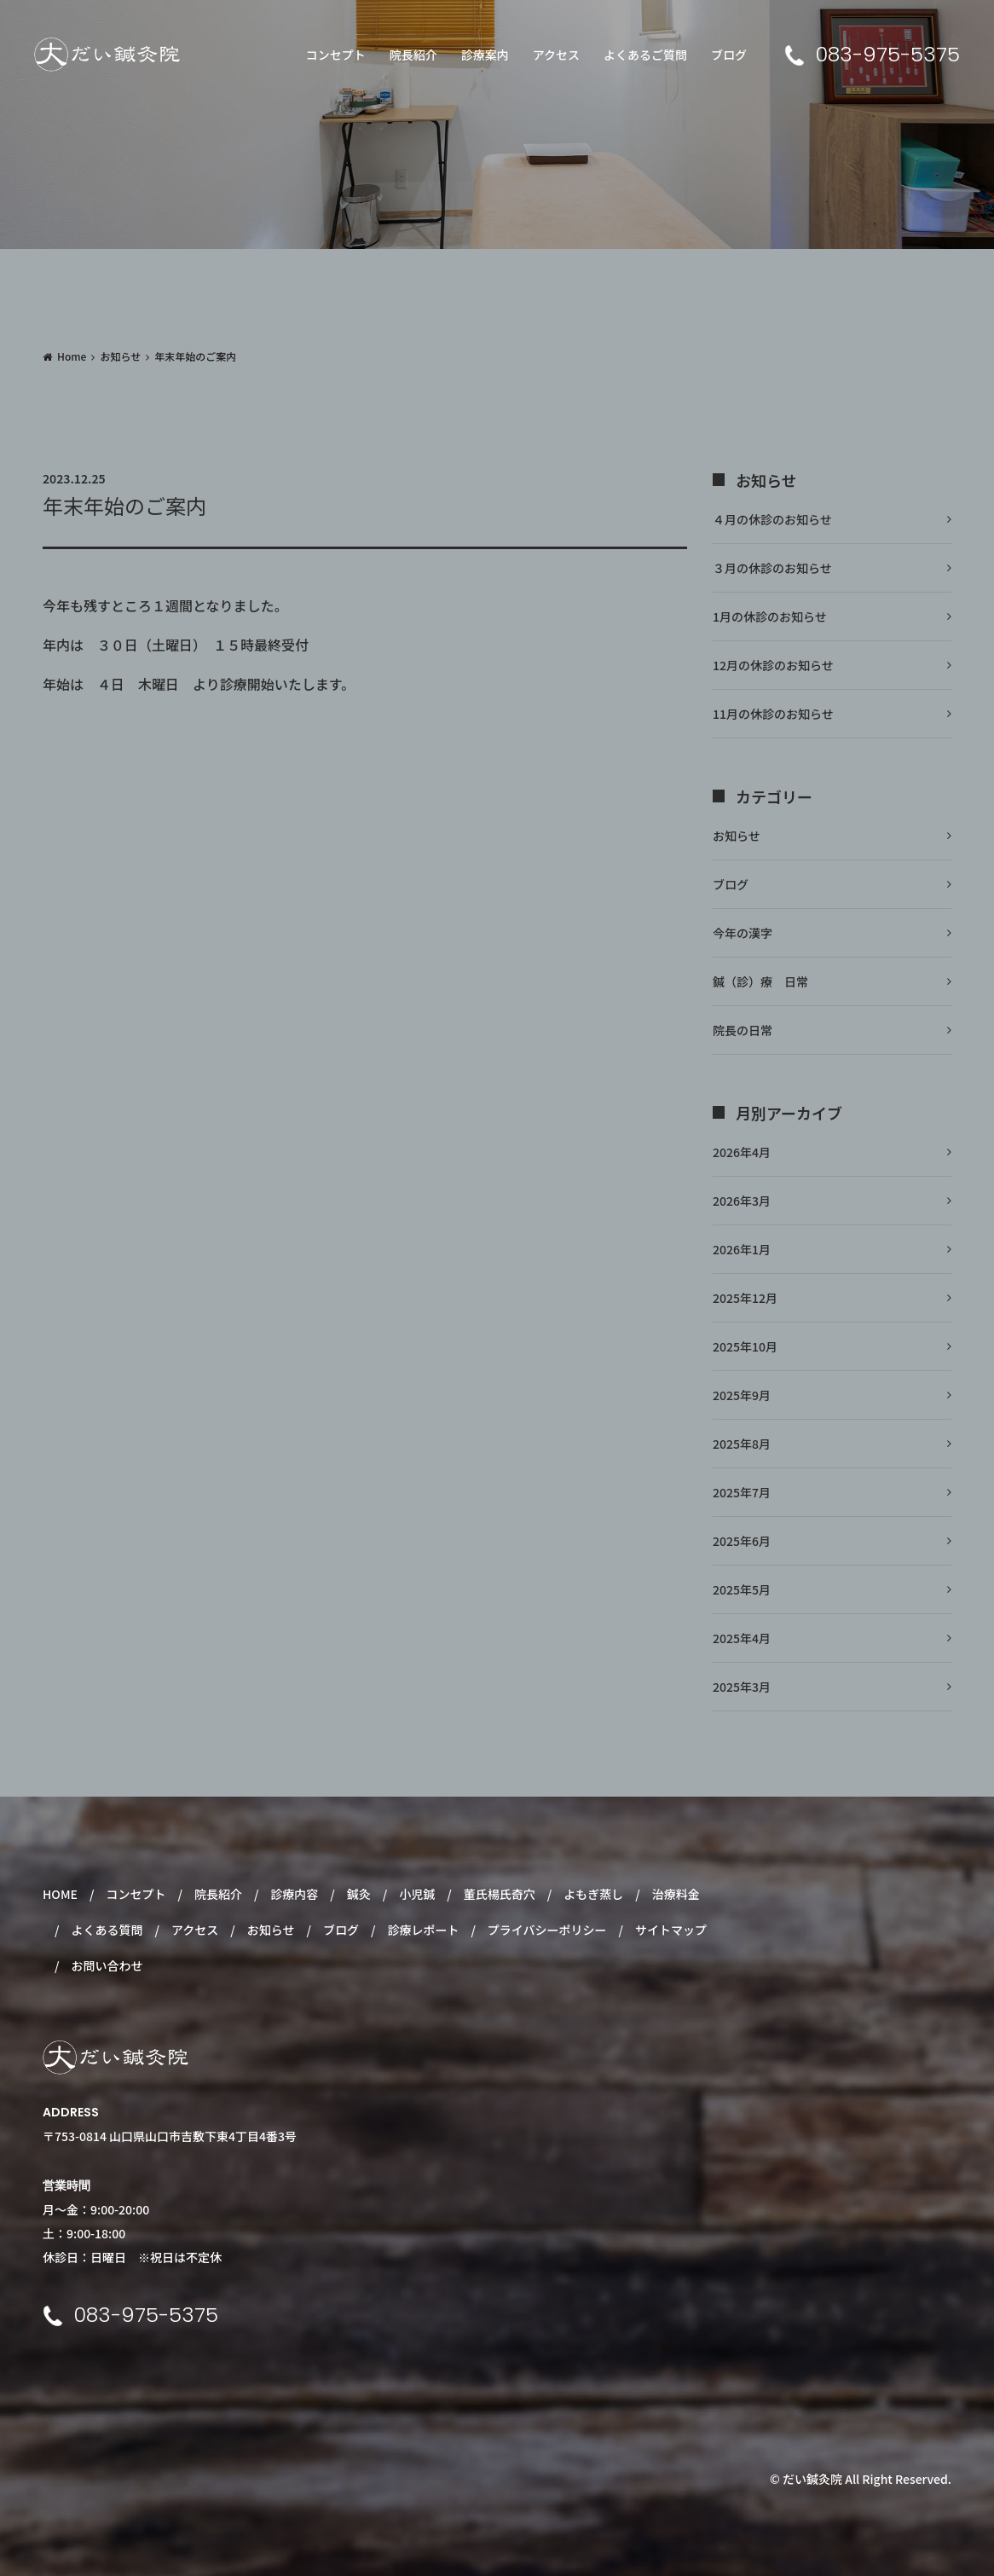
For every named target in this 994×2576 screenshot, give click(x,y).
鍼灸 (359, 1893)
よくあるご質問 (645, 54)
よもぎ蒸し (593, 1893)
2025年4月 (742, 1638)
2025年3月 (742, 1686)
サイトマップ (671, 1929)
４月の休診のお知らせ (772, 519)
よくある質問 (106, 1929)
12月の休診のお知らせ (773, 665)
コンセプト (336, 54)
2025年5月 (742, 1589)
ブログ (729, 54)
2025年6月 (742, 1540)
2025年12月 (745, 1297)
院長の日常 (742, 1030)
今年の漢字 (742, 932)
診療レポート (423, 1929)
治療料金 (676, 1893)
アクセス (556, 54)
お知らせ (120, 356)
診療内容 (294, 1893)
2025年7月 (742, 1492)
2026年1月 (742, 1249)
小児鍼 (417, 1893)
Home (71, 356)
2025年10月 (745, 1346)
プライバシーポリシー (547, 1929)
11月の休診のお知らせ (773, 713)
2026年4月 (742, 1152)
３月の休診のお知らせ (772, 567)
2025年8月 (742, 1443)
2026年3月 (742, 1200)
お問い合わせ (106, 1965)
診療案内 (485, 54)
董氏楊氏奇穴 (499, 1893)
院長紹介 (413, 54)
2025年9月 (742, 1395)
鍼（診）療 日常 (760, 981)
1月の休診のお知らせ (770, 616)
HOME (60, 1893)
